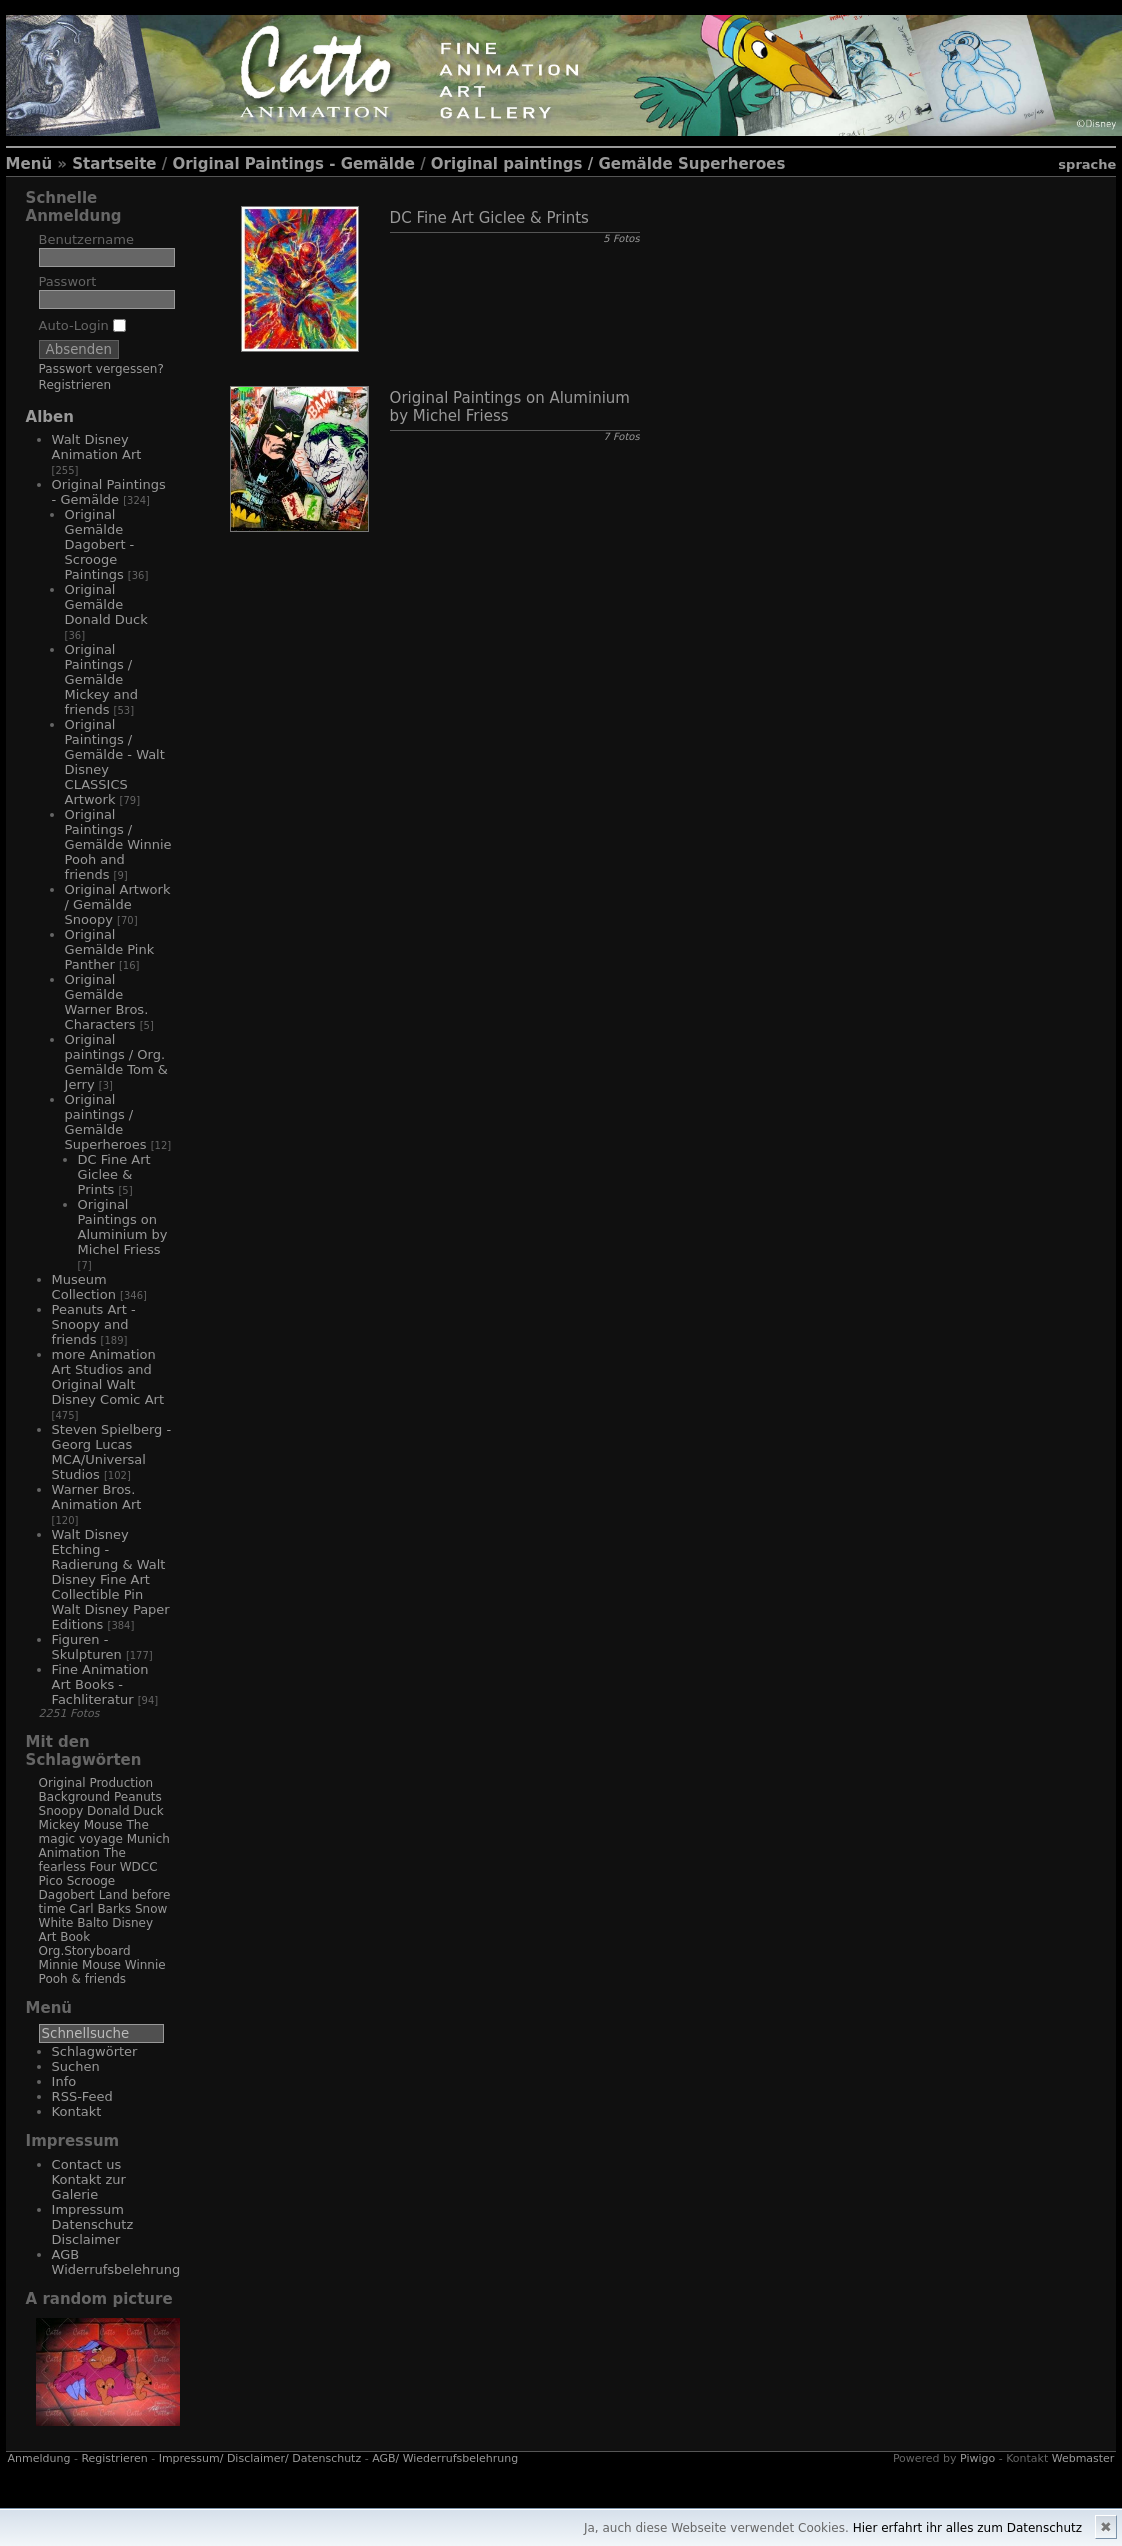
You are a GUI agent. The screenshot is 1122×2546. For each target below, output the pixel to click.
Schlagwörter (95, 2051)
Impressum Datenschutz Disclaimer (93, 2224)
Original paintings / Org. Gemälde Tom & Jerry (116, 1062)
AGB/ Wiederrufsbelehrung (445, 2458)
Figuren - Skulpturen (87, 1647)
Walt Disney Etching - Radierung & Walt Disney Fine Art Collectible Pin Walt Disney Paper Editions (111, 1579)
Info (64, 2081)
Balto (92, 1923)
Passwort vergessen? (101, 369)
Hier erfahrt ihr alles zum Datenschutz (967, 2528)
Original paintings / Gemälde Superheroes (608, 164)
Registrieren (75, 385)
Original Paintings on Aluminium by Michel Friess (123, 1227)
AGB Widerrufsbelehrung (116, 2262)
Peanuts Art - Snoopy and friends (94, 1324)
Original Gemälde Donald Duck (106, 604)
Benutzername (86, 239)
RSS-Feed (82, 2096)
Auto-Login (82, 325)
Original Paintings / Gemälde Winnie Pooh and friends (118, 844)
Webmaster (1083, 2458)
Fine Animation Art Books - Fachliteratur (100, 1684)
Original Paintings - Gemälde (293, 164)
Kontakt (77, 2111)
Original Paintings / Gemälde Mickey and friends (101, 679)
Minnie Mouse (80, 1965)
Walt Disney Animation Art (97, 447)
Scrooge (91, 1881)
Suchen (76, 2066)
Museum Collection (84, 1287)
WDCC (139, 1867)
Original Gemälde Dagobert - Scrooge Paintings (100, 544)
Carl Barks (101, 1909)
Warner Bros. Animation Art (97, 1497)
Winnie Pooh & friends (102, 1972)
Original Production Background (96, 1790)
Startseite (114, 164)
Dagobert (67, 1895)
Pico (51, 1881)
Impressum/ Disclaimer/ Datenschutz (260, 2458)
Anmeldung (39, 2458)
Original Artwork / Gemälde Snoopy (118, 904)
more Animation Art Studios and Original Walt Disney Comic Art (108, 1377)
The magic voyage (94, 1832)
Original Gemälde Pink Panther (110, 949)
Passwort (68, 281)
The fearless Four (82, 1860)
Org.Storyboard (85, 1951)
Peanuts (138, 1797)
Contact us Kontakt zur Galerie (89, 2179)
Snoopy (61, 1811)
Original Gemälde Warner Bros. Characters (107, 1002)
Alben (50, 417)
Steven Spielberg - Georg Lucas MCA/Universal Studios (112, 1452)
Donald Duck (125, 1811)
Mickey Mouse (81, 1825)
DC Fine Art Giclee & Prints (114, 1174)
